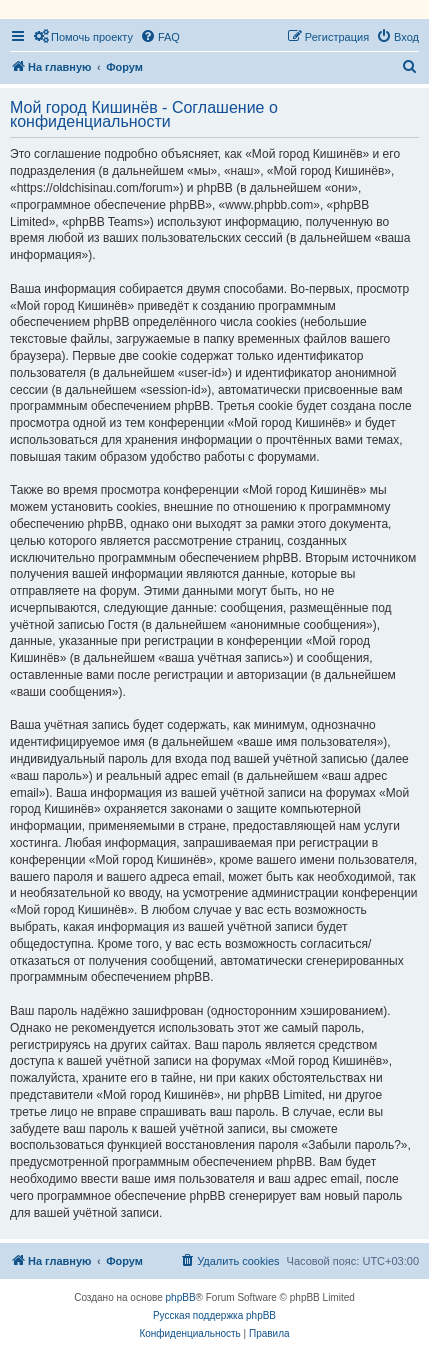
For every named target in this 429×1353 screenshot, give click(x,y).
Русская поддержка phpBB (214, 1315)
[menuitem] (83, 37)
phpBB (181, 1297)
